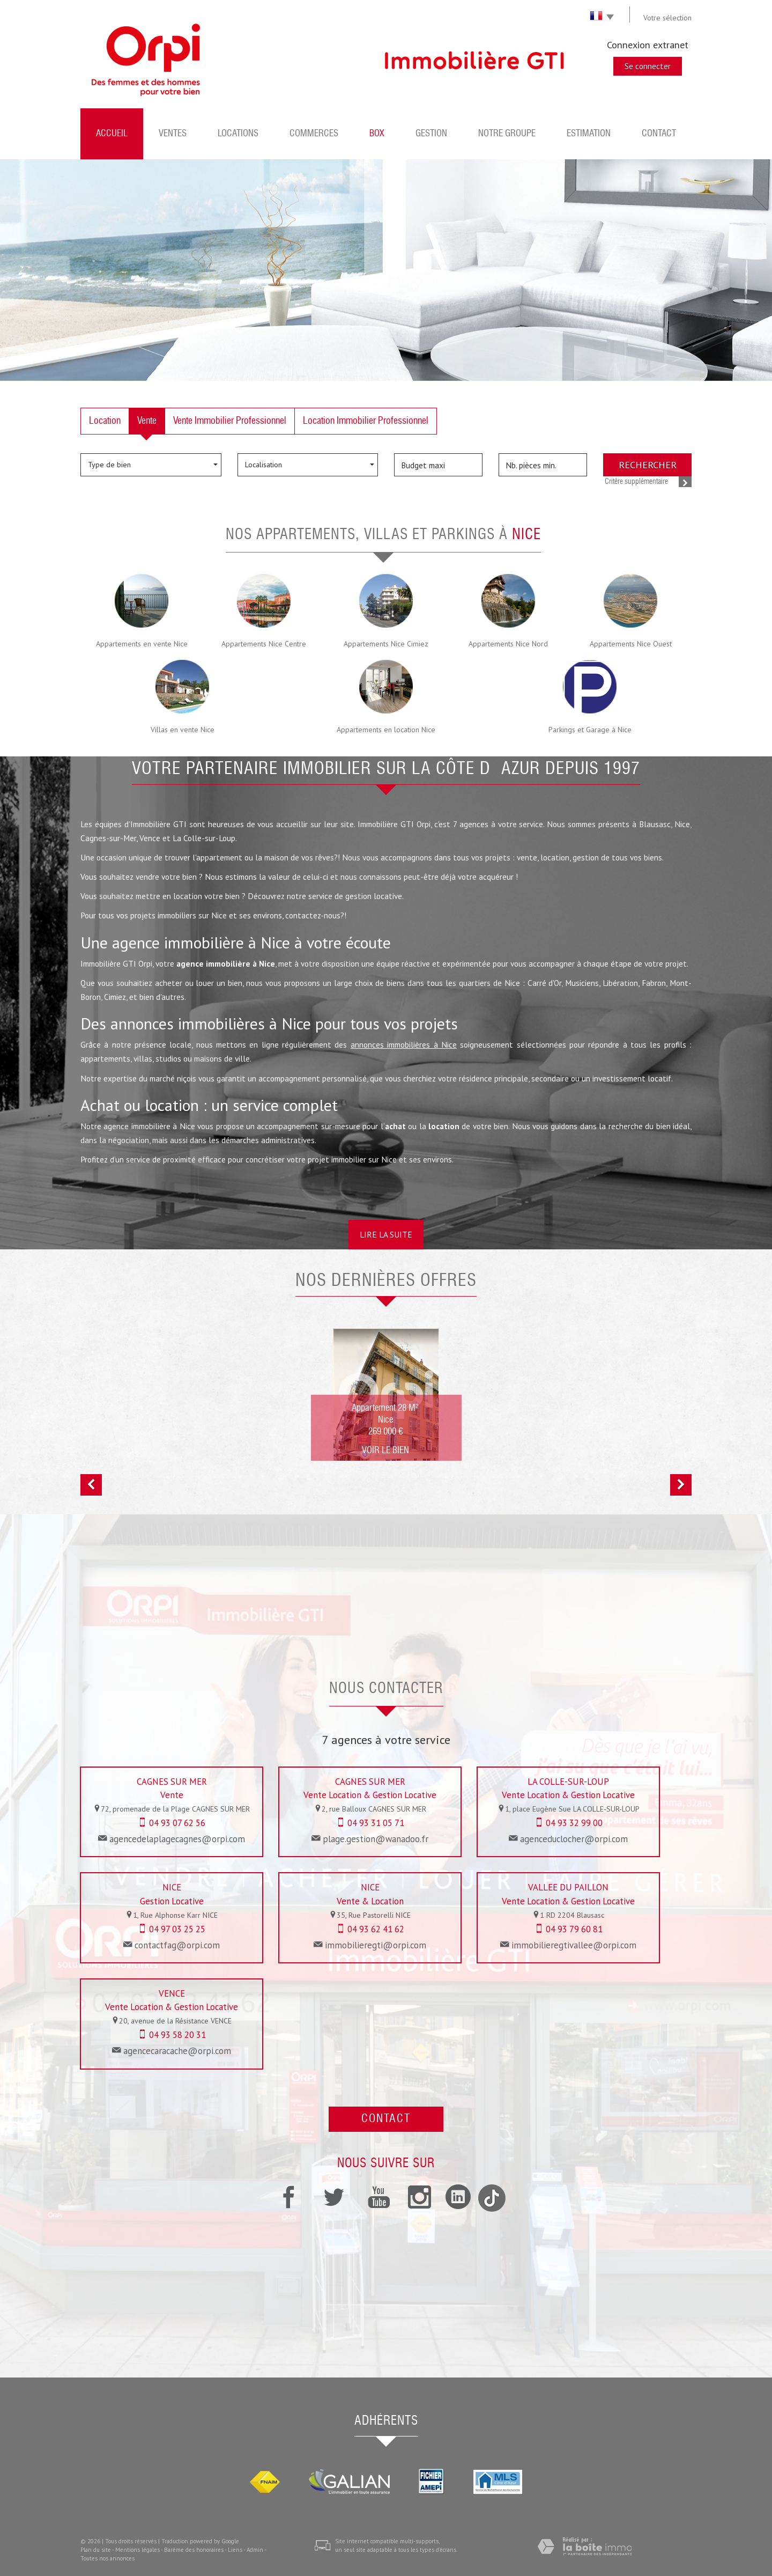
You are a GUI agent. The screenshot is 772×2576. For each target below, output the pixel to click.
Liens (235, 2549)
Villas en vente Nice (182, 729)
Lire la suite (386, 1234)
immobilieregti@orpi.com (375, 1945)
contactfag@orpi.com (177, 1945)
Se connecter (648, 66)
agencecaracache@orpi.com (177, 2051)
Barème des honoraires (194, 2549)
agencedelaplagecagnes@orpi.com (177, 1839)
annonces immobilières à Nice (404, 1044)
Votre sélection (667, 18)
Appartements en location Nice (386, 729)
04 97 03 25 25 (177, 1929)
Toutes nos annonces (107, 2558)
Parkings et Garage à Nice (590, 729)
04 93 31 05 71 (375, 1823)
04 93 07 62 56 (177, 1823)
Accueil (112, 133)
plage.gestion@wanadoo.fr (375, 1839)
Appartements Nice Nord (508, 644)
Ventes (173, 133)
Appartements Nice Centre (263, 644)
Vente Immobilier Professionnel (229, 421)
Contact (659, 133)
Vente (147, 421)
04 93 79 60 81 (574, 1929)
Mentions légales (137, 2549)
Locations (238, 133)
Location (105, 421)
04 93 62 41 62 (375, 1929)
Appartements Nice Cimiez (386, 644)
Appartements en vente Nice (142, 644)
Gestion (431, 133)
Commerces (314, 133)
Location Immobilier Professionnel (365, 421)
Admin (255, 2549)
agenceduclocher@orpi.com (574, 1839)
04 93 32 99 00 (574, 1823)
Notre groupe (507, 133)
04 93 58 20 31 (177, 2035)
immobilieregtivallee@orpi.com (573, 1945)
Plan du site (95, 2549)
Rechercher (648, 464)
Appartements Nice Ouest (631, 644)
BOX (376, 133)
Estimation (589, 133)
